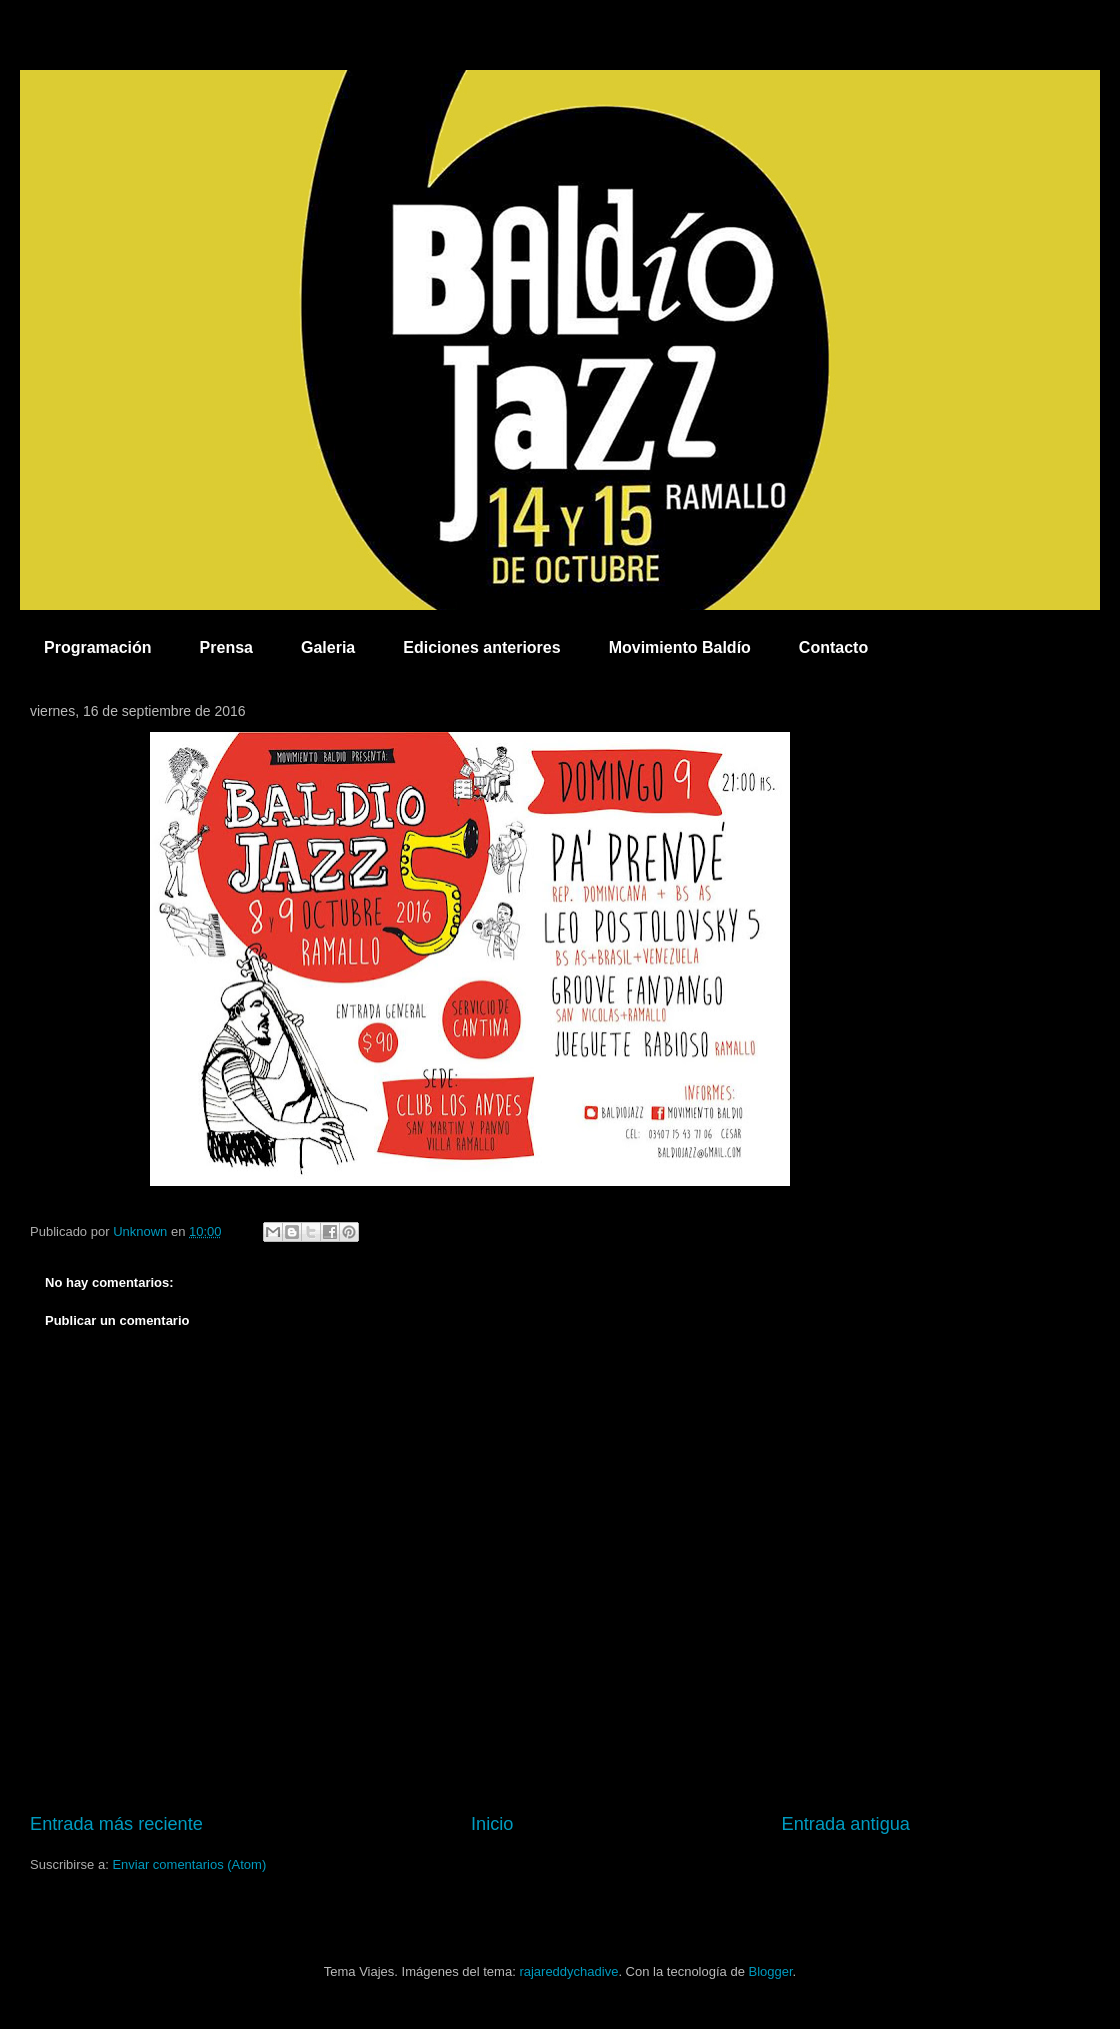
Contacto (833, 647)
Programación (98, 647)
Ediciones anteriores (481, 647)
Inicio (492, 1824)
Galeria (328, 647)
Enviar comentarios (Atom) (189, 1864)
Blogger (770, 1971)
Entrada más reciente (116, 1824)
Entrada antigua (846, 1824)
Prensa (226, 647)
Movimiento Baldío (680, 647)
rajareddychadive (568, 1971)
